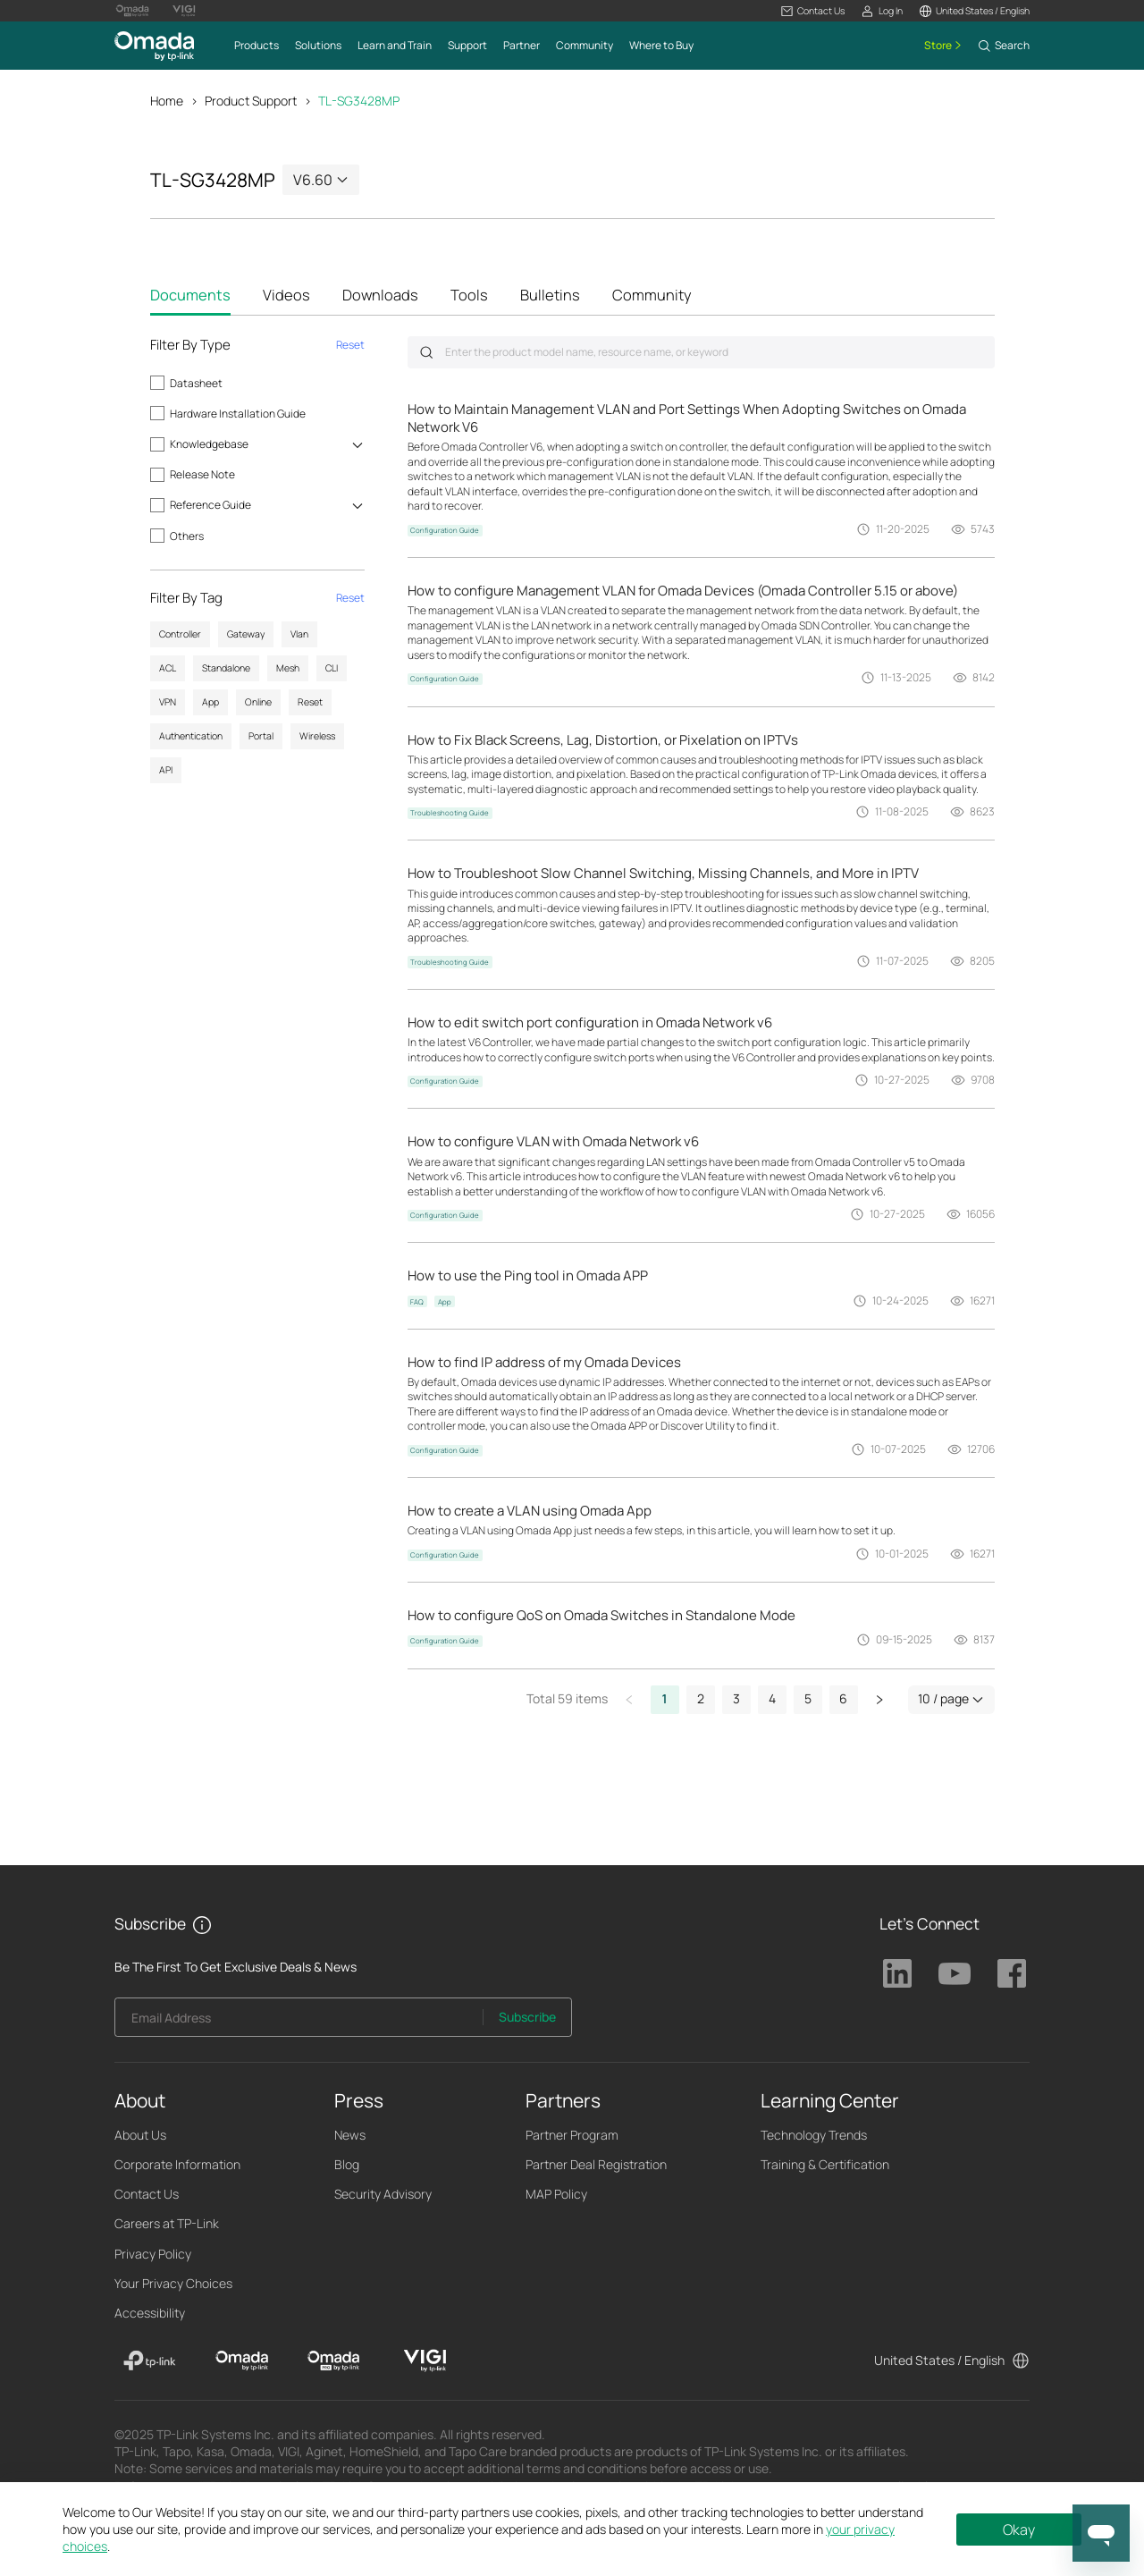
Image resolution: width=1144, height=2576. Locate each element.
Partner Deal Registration (596, 2164)
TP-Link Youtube (954, 1973)
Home (166, 100)
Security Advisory (383, 2193)
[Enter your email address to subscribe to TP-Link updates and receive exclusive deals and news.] (299, 2022)
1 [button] (665, 1698)
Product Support (251, 100)
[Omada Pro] (334, 2360)
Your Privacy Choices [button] (173, 2283)
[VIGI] (425, 2360)
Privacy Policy (152, 2253)
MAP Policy (556, 2193)
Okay (1019, 2529)
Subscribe (527, 2016)
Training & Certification (825, 2164)
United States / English (939, 2360)
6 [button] (843, 1698)
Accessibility (149, 2312)
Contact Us (146, 2193)
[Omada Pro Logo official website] (132, 10)
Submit (426, 352)
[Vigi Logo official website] (184, 10)
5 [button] (808, 1698)
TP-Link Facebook (1012, 1973)
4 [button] (772, 1698)
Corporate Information (177, 2164)
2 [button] (700, 1698)
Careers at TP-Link (166, 2223)
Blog (346, 2164)
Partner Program (572, 2134)
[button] (812, 11)
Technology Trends (814, 2134)
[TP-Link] (149, 2360)
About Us (140, 2134)
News (350, 2134)
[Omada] (241, 2360)
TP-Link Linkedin (897, 1973)
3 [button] (736, 1698)
